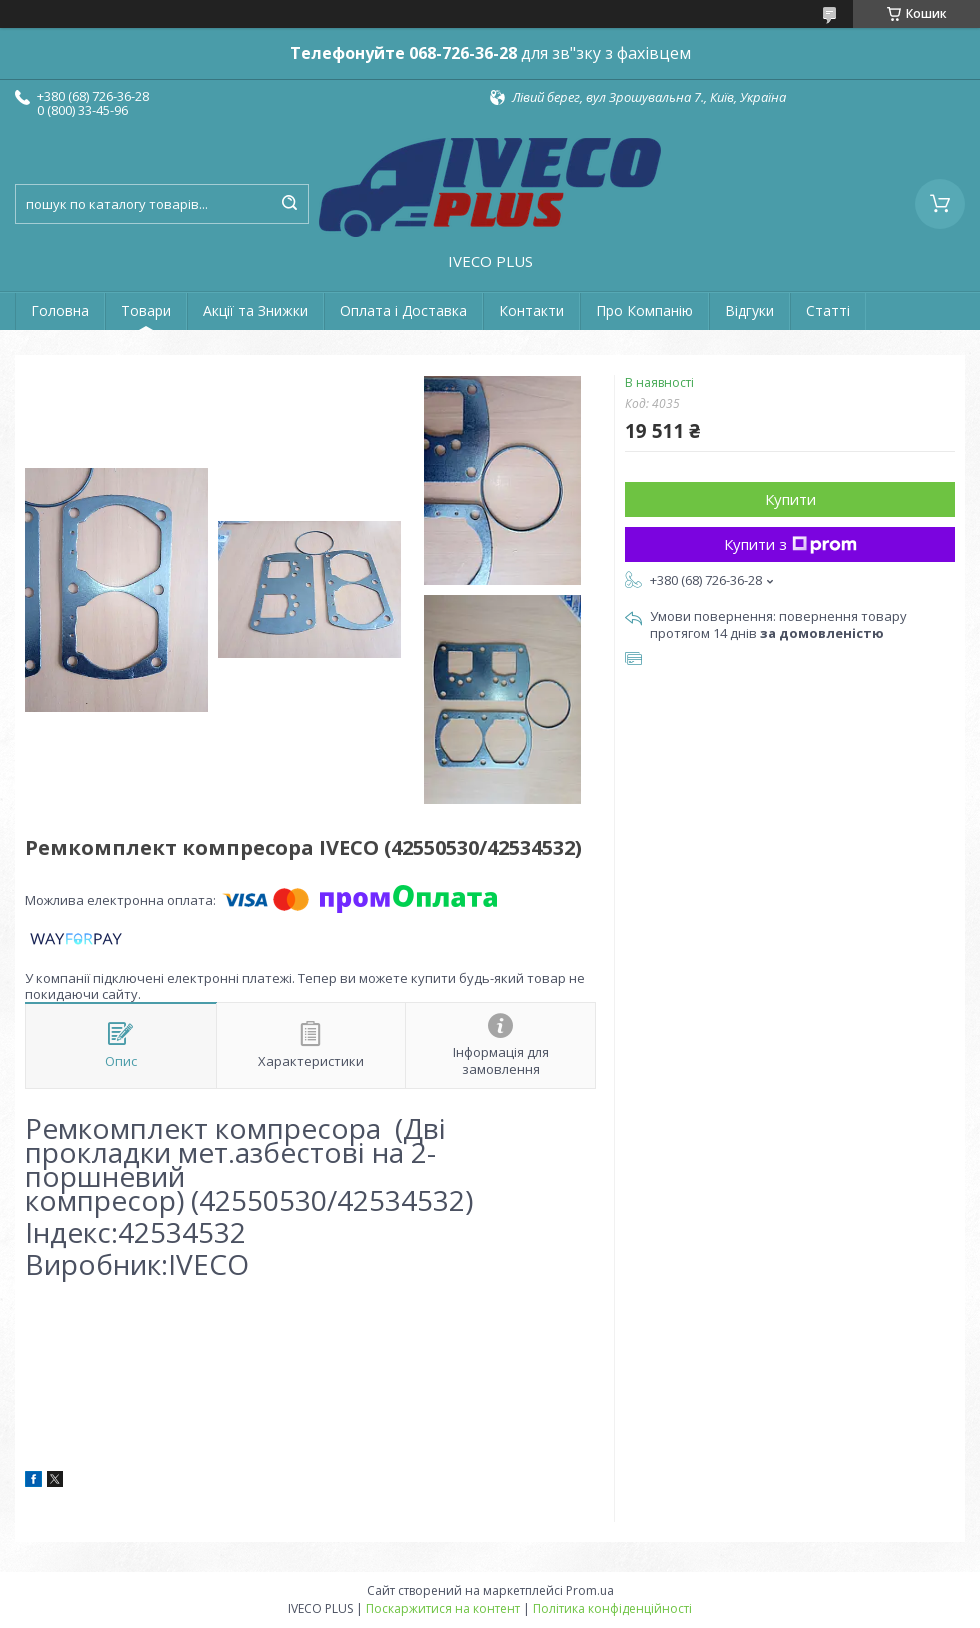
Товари (146, 310)
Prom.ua (590, 1590)
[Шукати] (289, 204)
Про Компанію (644, 310)
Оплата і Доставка (403, 310)
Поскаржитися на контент (443, 1608)
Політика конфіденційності (612, 1608)
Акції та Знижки (255, 310)
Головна (60, 310)
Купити (790, 499)
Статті (828, 310)
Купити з (790, 544)
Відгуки (749, 310)
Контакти (531, 310)
